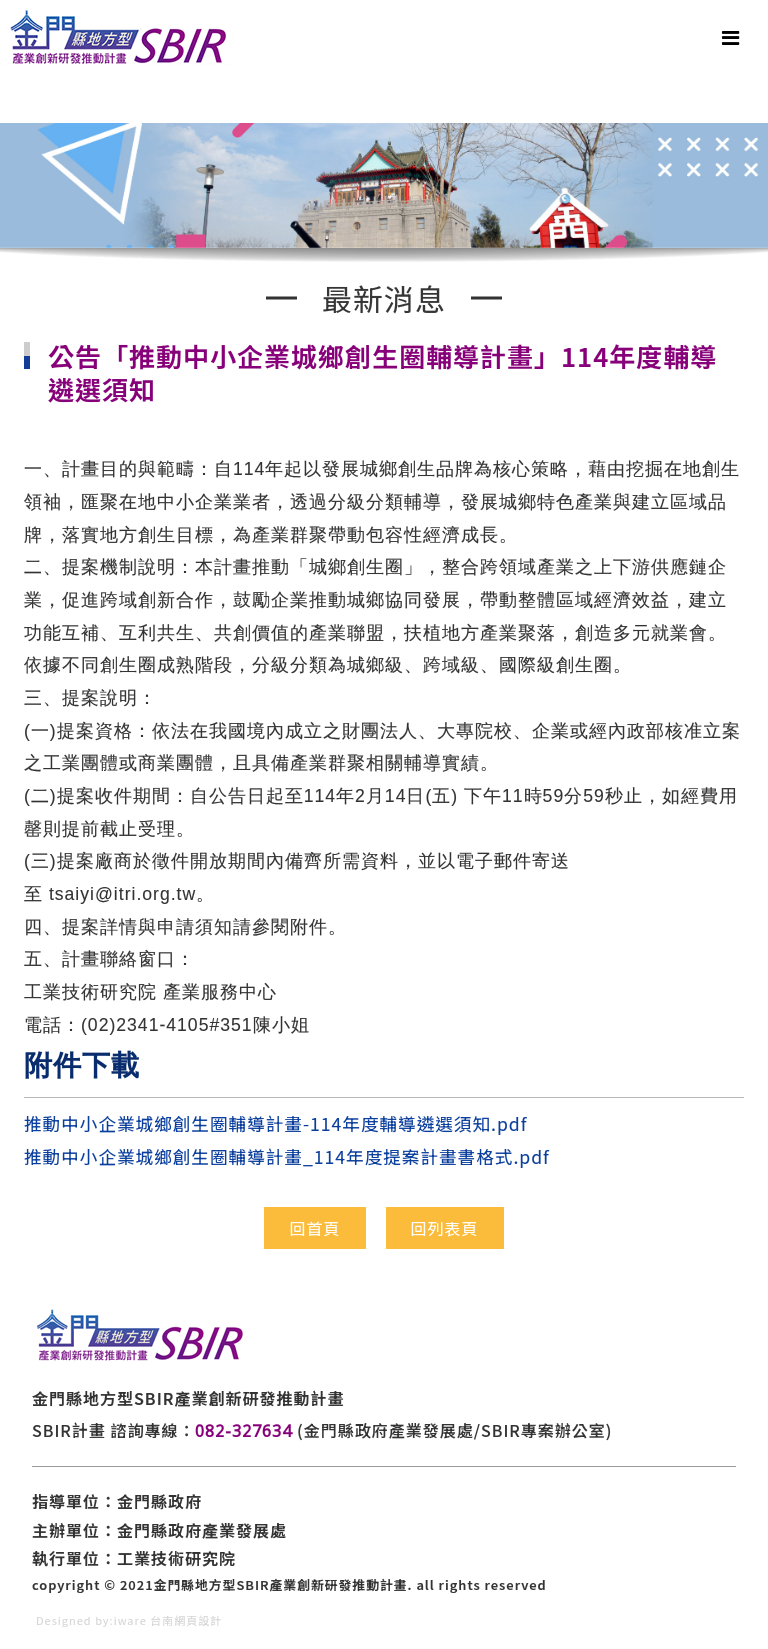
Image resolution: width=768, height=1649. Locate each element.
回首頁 (314, 1228)
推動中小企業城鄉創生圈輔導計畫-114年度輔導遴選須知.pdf (275, 1123)
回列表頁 (445, 1228)
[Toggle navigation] (730, 37)
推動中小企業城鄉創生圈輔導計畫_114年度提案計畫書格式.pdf (287, 1156)
